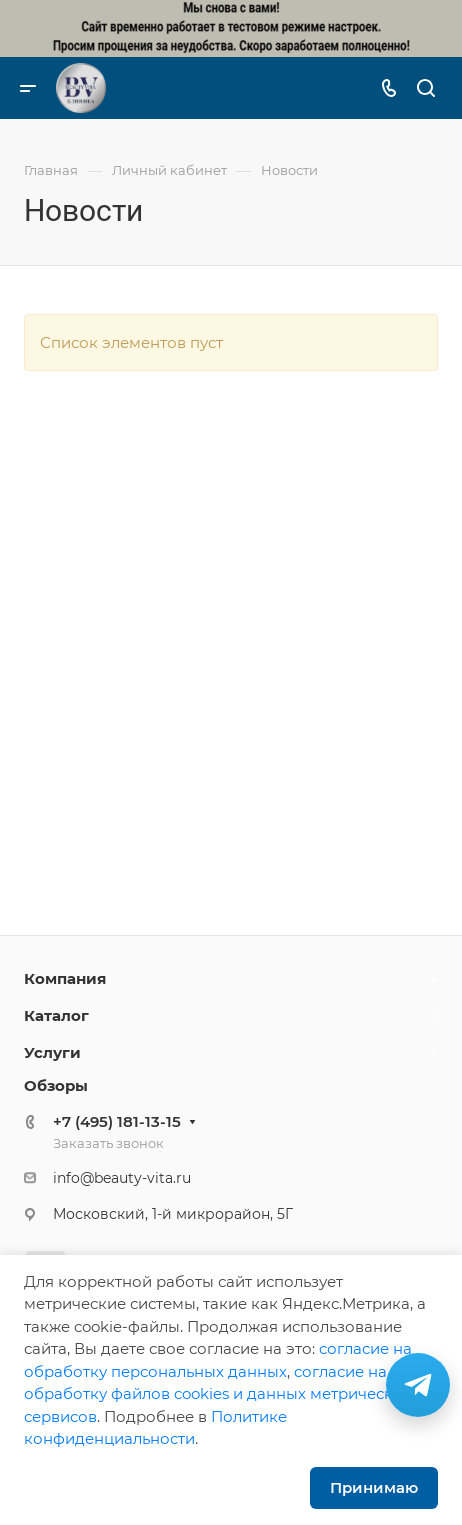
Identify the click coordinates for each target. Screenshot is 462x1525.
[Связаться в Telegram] (418, 1385)
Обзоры (56, 1085)
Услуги (52, 1052)
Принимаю (374, 1487)
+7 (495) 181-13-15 (117, 1121)
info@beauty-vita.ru (122, 1178)
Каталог (56, 1015)
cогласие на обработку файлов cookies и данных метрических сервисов (217, 1394)
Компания (65, 978)
